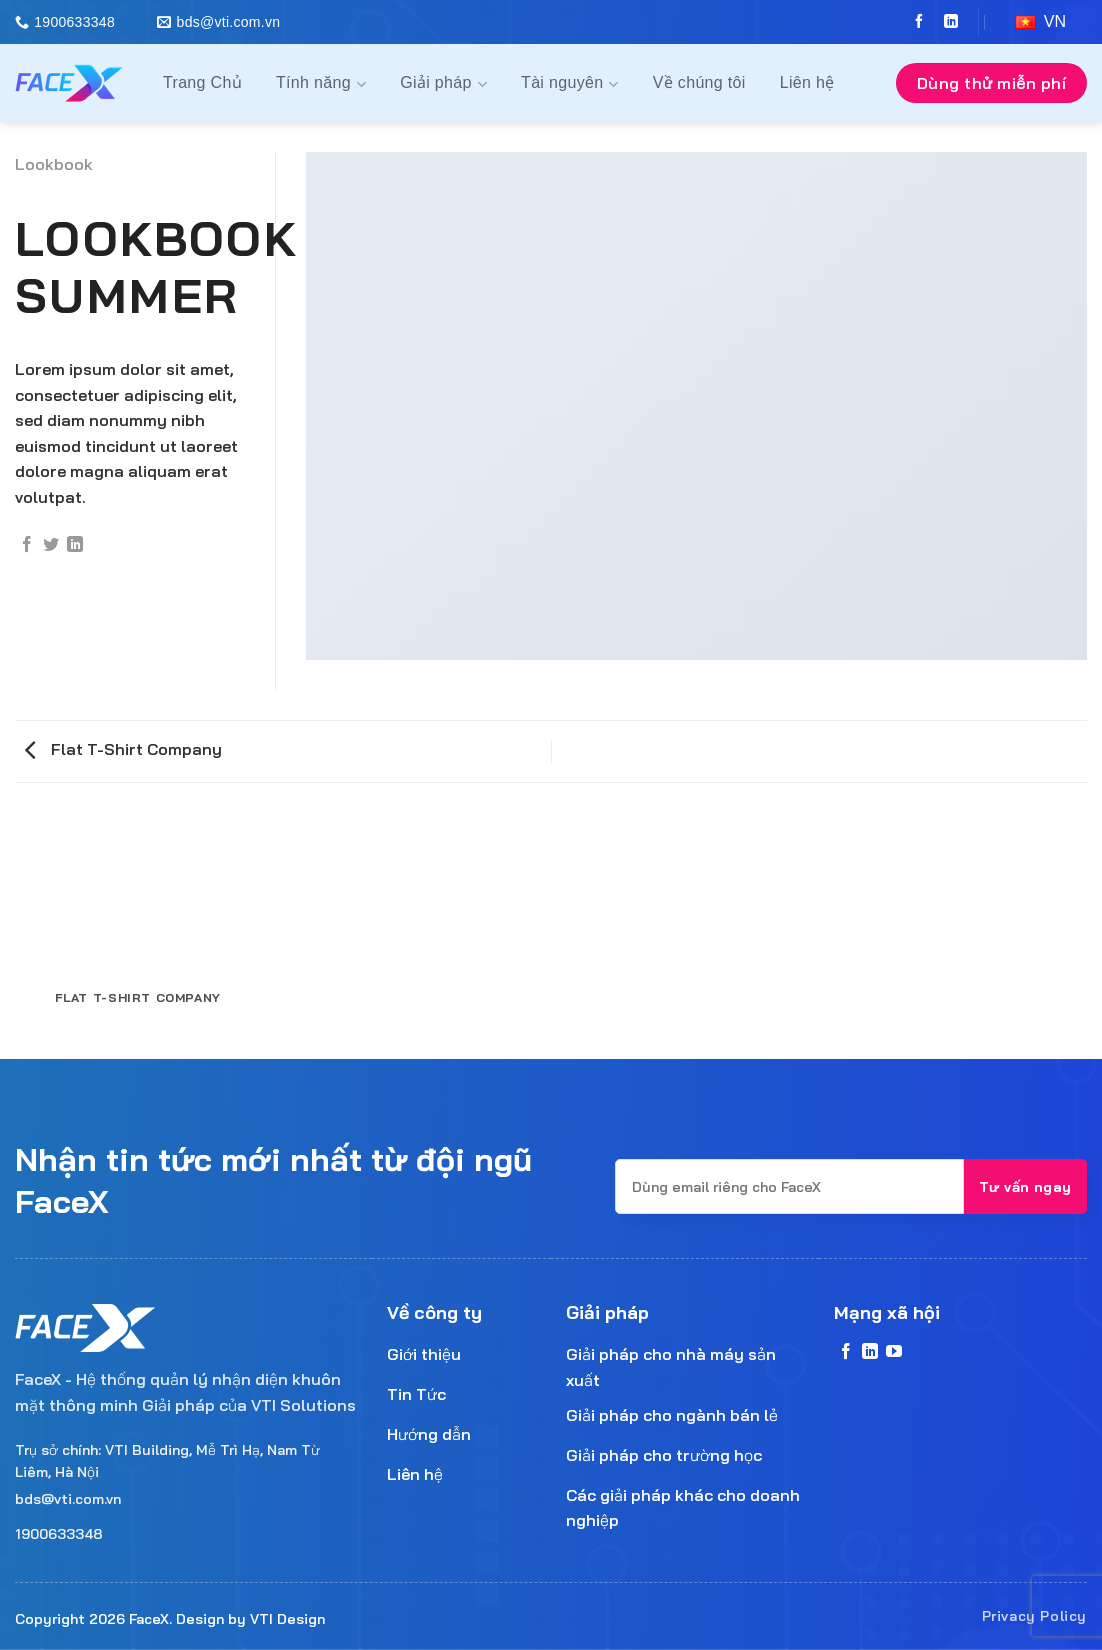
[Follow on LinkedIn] (946, 22)
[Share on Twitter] (51, 545)
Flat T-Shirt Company (123, 749)
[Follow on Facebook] (914, 22)
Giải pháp (443, 84)
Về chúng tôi (699, 83)
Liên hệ (807, 83)
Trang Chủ (202, 83)
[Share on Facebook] (27, 545)
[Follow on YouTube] (894, 1352)
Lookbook (54, 164)
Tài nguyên (570, 84)
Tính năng (321, 84)
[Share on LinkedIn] (75, 545)
